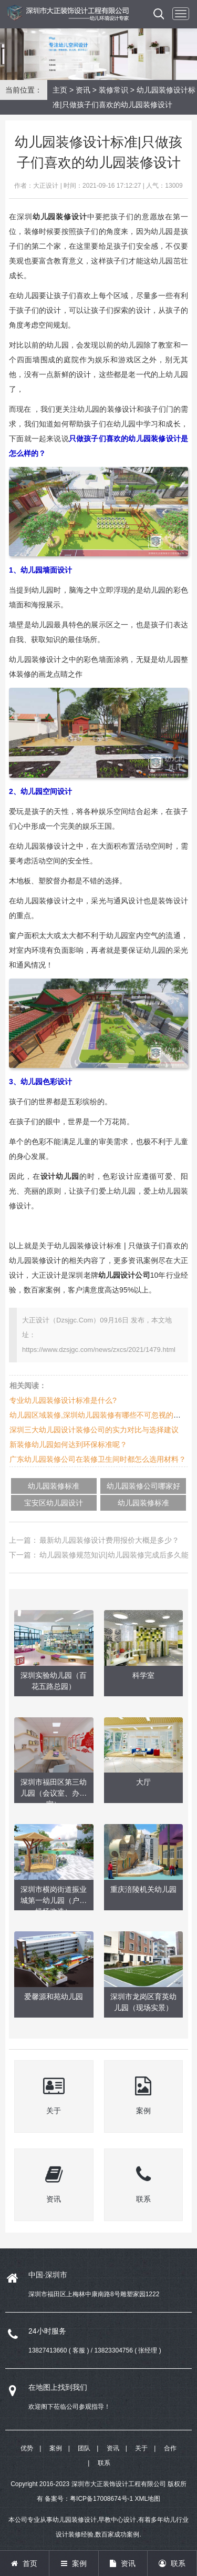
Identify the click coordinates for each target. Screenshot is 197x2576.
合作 (170, 2448)
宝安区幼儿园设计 (53, 1503)
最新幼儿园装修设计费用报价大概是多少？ (109, 1540)
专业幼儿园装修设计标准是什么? (63, 1400)
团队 (84, 2448)
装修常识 (113, 90)
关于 (141, 2448)
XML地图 (148, 2498)
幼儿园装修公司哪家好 (143, 1486)
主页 (60, 90)
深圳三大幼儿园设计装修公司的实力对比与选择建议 (94, 1430)
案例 (55, 2448)
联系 (104, 2463)
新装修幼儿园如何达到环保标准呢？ (68, 1444)
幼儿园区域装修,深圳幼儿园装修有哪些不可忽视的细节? (100, 1415)
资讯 (83, 90)
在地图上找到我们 (57, 2387)
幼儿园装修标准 (53, 1486)
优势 (26, 2448)
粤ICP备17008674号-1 (101, 2498)
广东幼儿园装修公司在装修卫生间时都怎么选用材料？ (97, 1459)
